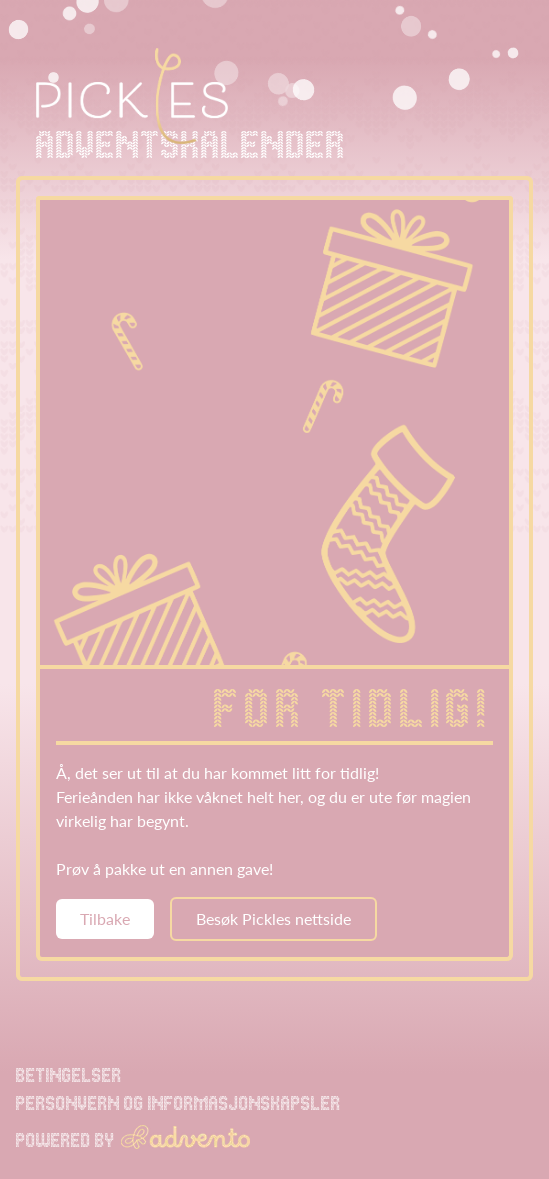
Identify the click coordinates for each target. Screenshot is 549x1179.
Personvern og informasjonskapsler (178, 1103)
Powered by (133, 1138)
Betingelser (69, 1075)
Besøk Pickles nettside (273, 918)
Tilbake (105, 918)
